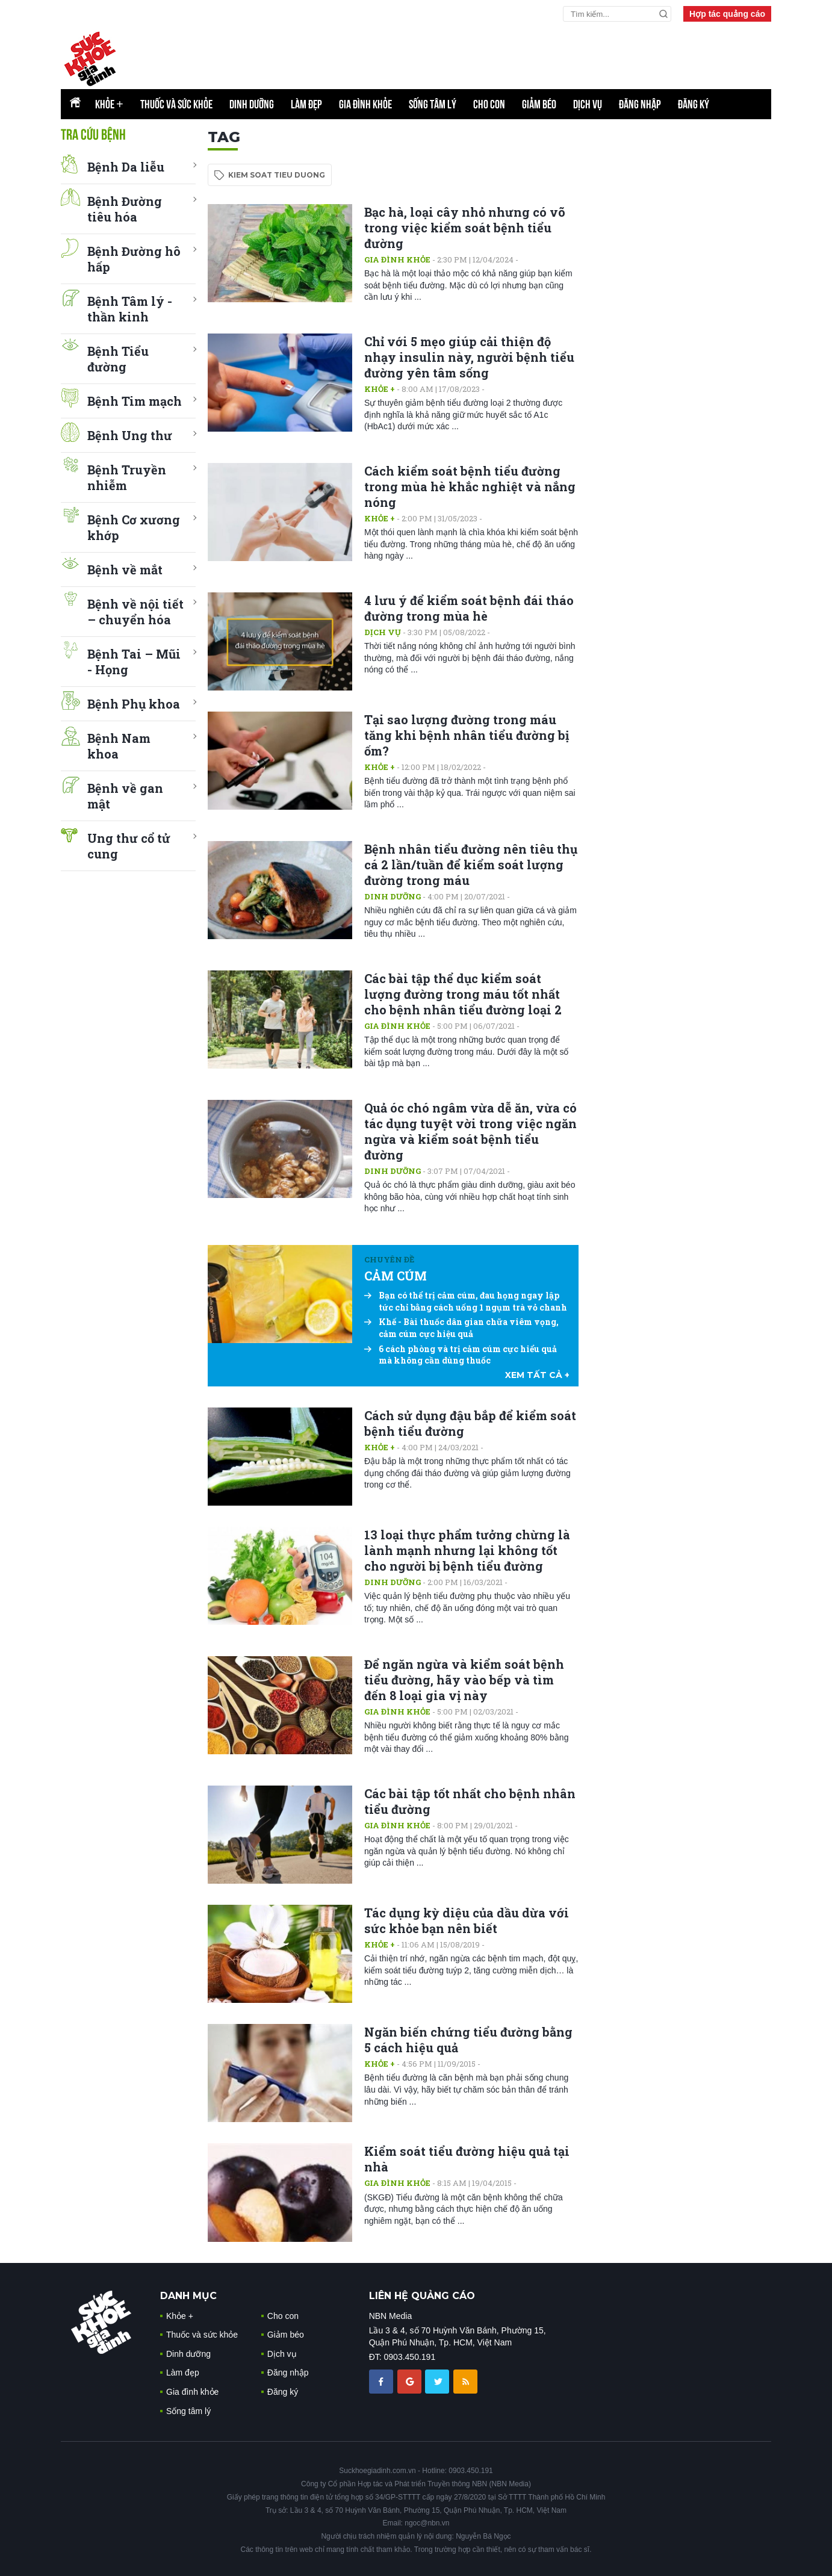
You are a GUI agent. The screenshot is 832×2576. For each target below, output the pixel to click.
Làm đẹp (306, 104)
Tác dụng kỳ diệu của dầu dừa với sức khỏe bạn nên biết (466, 1920)
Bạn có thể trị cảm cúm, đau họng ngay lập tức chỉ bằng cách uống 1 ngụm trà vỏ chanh (465, 1301)
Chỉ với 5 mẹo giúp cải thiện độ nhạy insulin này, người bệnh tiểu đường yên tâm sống (469, 357)
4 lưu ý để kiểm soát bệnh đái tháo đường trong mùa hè (469, 608)
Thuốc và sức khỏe (176, 104)
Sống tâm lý (432, 104)
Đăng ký (693, 104)
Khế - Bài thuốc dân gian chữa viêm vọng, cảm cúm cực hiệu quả (461, 1327)
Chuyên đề (389, 1259)
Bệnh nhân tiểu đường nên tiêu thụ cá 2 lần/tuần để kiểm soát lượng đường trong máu (470, 864)
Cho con (489, 104)
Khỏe (109, 104)
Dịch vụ (587, 104)
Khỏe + (379, 388)
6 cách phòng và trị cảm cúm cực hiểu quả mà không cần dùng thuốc (460, 1355)
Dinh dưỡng (251, 104)
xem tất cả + (537, 1375)
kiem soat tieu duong (276, 174)
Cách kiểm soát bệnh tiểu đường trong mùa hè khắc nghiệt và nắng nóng (470, 486)
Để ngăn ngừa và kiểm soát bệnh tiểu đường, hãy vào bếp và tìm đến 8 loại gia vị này (464, 1679)
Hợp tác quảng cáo (727, 14)
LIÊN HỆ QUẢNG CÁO (422, 2295)
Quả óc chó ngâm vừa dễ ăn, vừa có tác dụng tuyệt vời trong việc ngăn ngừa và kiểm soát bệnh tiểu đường (470, 1131)
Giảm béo (539, 104)
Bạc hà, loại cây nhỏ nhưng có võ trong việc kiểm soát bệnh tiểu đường (464, 227)
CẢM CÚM (395, 1275)
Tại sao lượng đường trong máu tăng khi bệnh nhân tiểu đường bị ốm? (466, 735)
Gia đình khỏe (365, 104)
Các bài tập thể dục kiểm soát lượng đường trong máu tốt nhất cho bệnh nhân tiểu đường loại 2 (463, 993)
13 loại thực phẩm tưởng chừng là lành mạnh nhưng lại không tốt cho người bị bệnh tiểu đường (467, 1550)
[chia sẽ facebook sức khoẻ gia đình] (382, 2381)
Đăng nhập (640, 104)
